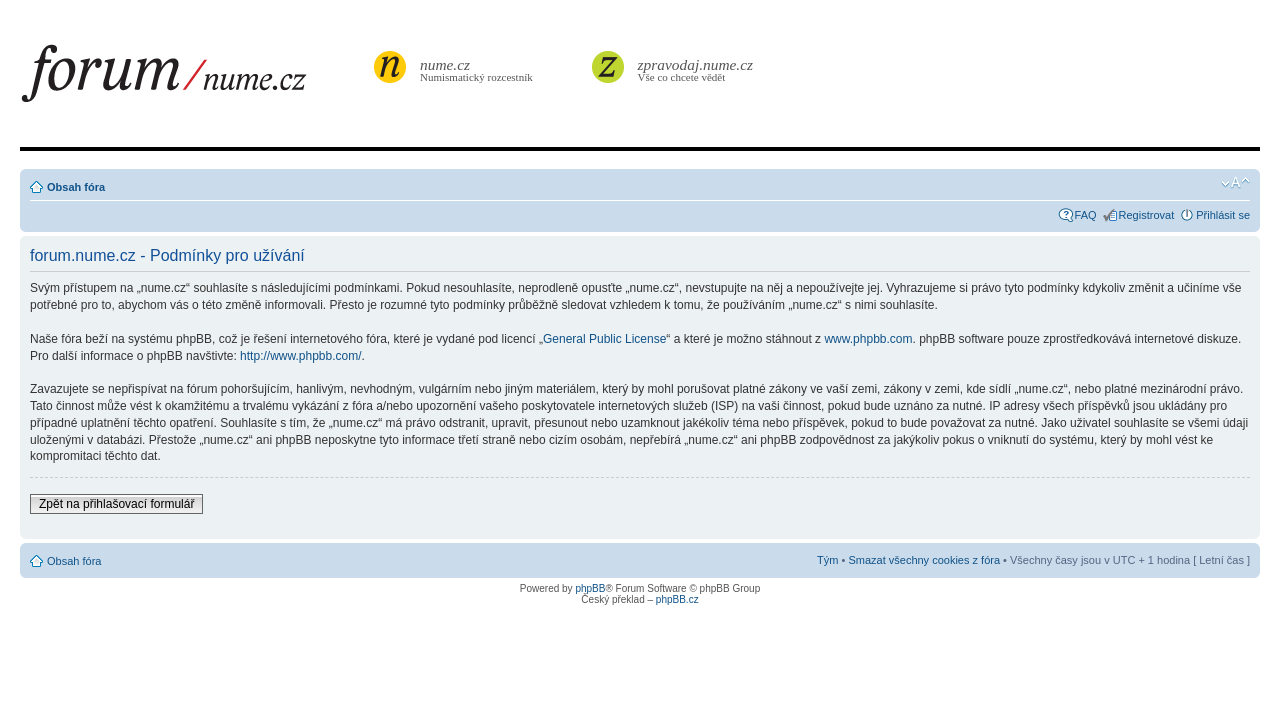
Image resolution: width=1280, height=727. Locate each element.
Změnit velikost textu (1235, 183)
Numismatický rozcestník (479, 69)
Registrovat (1147, 215)
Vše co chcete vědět (696, 69)
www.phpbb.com (868, 339)
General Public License (604, 339)
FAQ (1086, 215)
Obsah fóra (76, 187)
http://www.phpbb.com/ (300, 356)
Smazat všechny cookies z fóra (924, 560)
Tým (827, 560)
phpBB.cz (677, 599)
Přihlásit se (1223, 215)
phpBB (590, 588)
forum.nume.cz (195, 79)
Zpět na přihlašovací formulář (116, 504)
